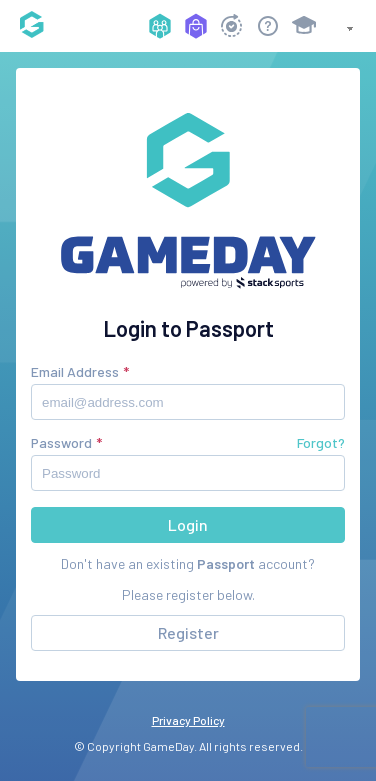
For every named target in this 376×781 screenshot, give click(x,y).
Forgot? (321, 442)
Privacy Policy (188, 720)
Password (61, 442)
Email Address (75, 371)
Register (188, 632)
